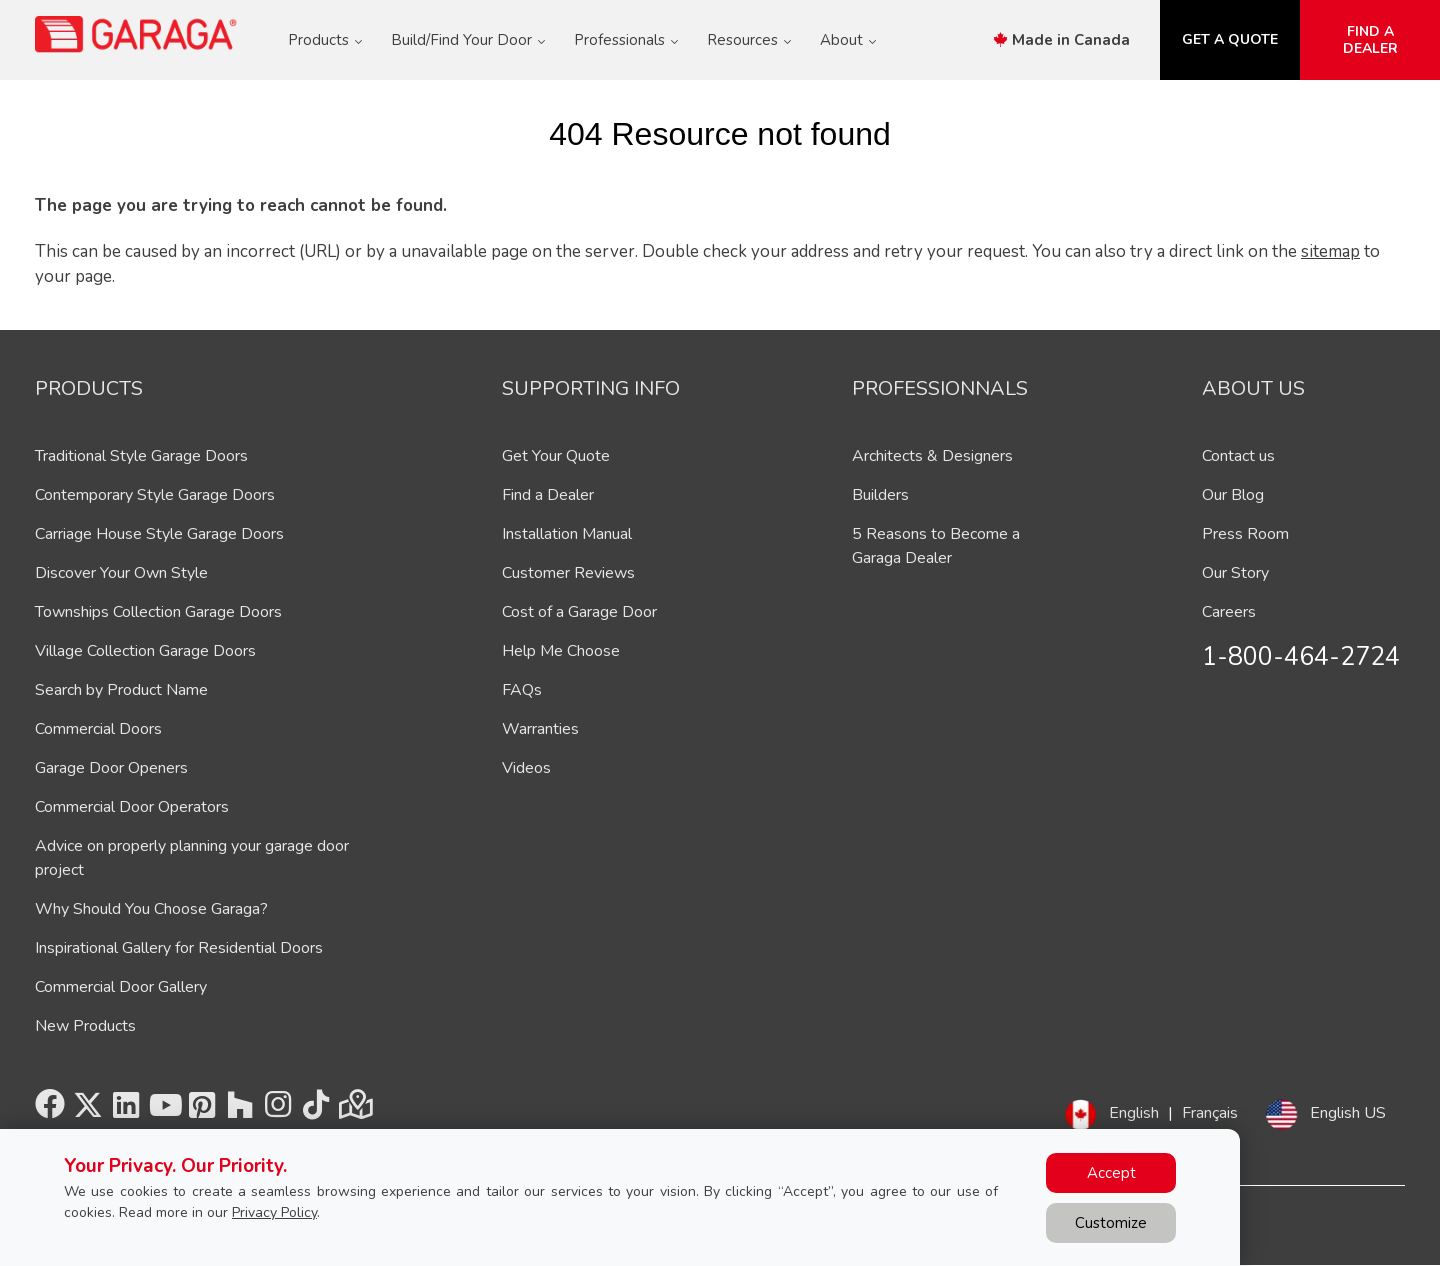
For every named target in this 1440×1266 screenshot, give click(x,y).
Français (1210, 1113)
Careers (1229, 612)
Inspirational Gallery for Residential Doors (179, 948)
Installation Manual (567, 534)
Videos (526, 768)
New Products (85, 1026)
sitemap (1330, 251)
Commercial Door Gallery (121, 987)
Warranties (540, 729)
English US (1348, 1113)
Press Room (1245, 534)
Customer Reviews (568, 573)
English (1134, 1113)
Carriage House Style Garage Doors (159, 534)
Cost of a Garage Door (579, 612)
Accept (1111, 1173)
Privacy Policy (274, 1212)
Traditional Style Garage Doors (141, 456)
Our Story (1235, 573)
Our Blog (1233, 495)
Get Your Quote (556, 456)
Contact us (1238, 456)
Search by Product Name (121, 690)
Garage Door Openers (111, 768)
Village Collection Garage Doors (145, 651)
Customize (1111, 1223)
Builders (880, 495)
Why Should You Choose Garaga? (151, 909)
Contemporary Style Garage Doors (155, 495)
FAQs (522, 690)
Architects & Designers (932, 456)
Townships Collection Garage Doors (158, 612)
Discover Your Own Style (121, 573)
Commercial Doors (98, 729)
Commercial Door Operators (132, 807)
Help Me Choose (561, 651)
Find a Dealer (548, 495)
